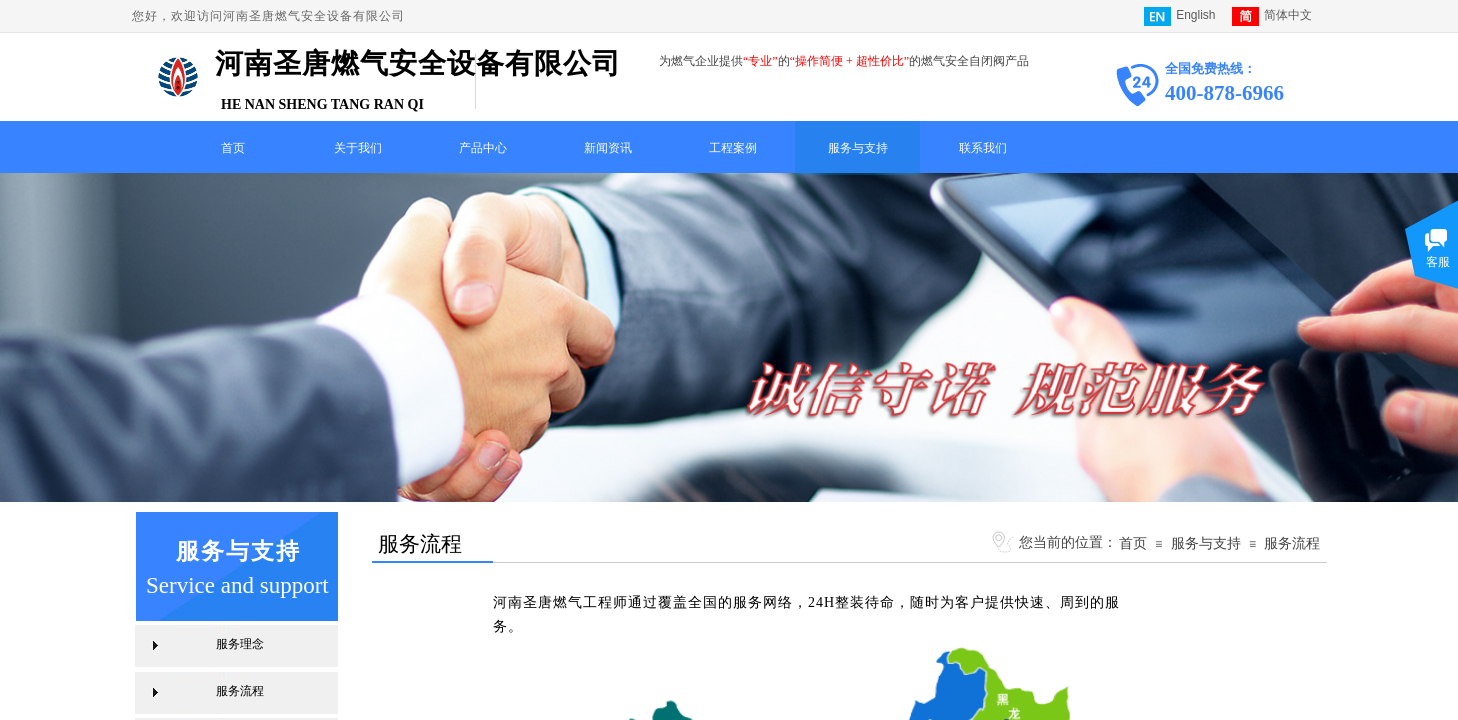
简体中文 (1272, 16)
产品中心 (483, 148)
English (1179, 16)
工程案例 (733, 148)
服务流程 (1292, 543)
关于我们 (358, 148)
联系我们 (983, 148)
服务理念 (240, 644)
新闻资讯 (608, 148)
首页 (233, 148)
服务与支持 (858, 148)
